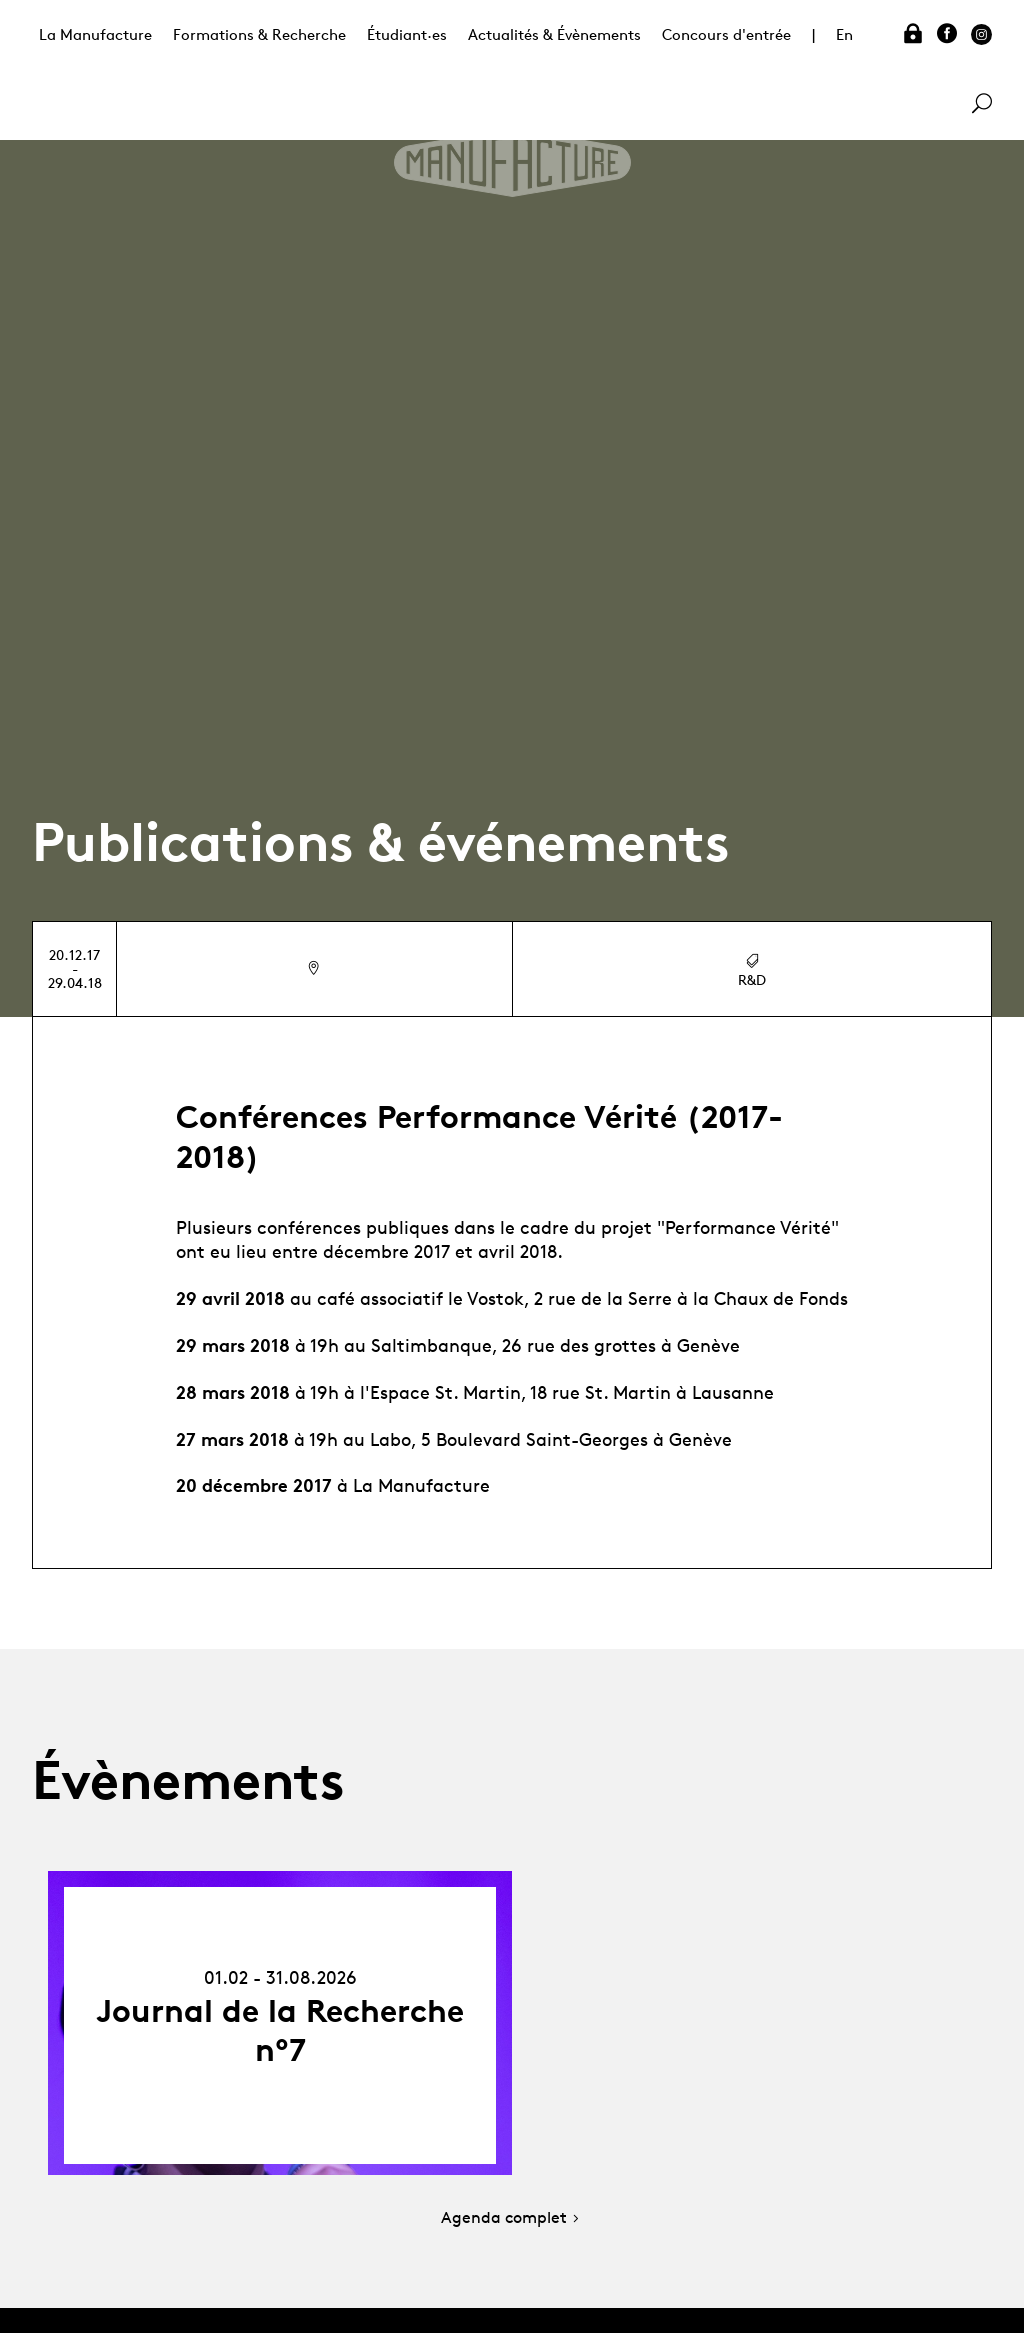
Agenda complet (512, 2218)
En (844, 34)
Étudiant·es (407, 34)
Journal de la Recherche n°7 (280, 2030)
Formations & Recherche (259, 34)
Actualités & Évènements (554, 34)
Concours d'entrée (726, 34)
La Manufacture (95, 34)
